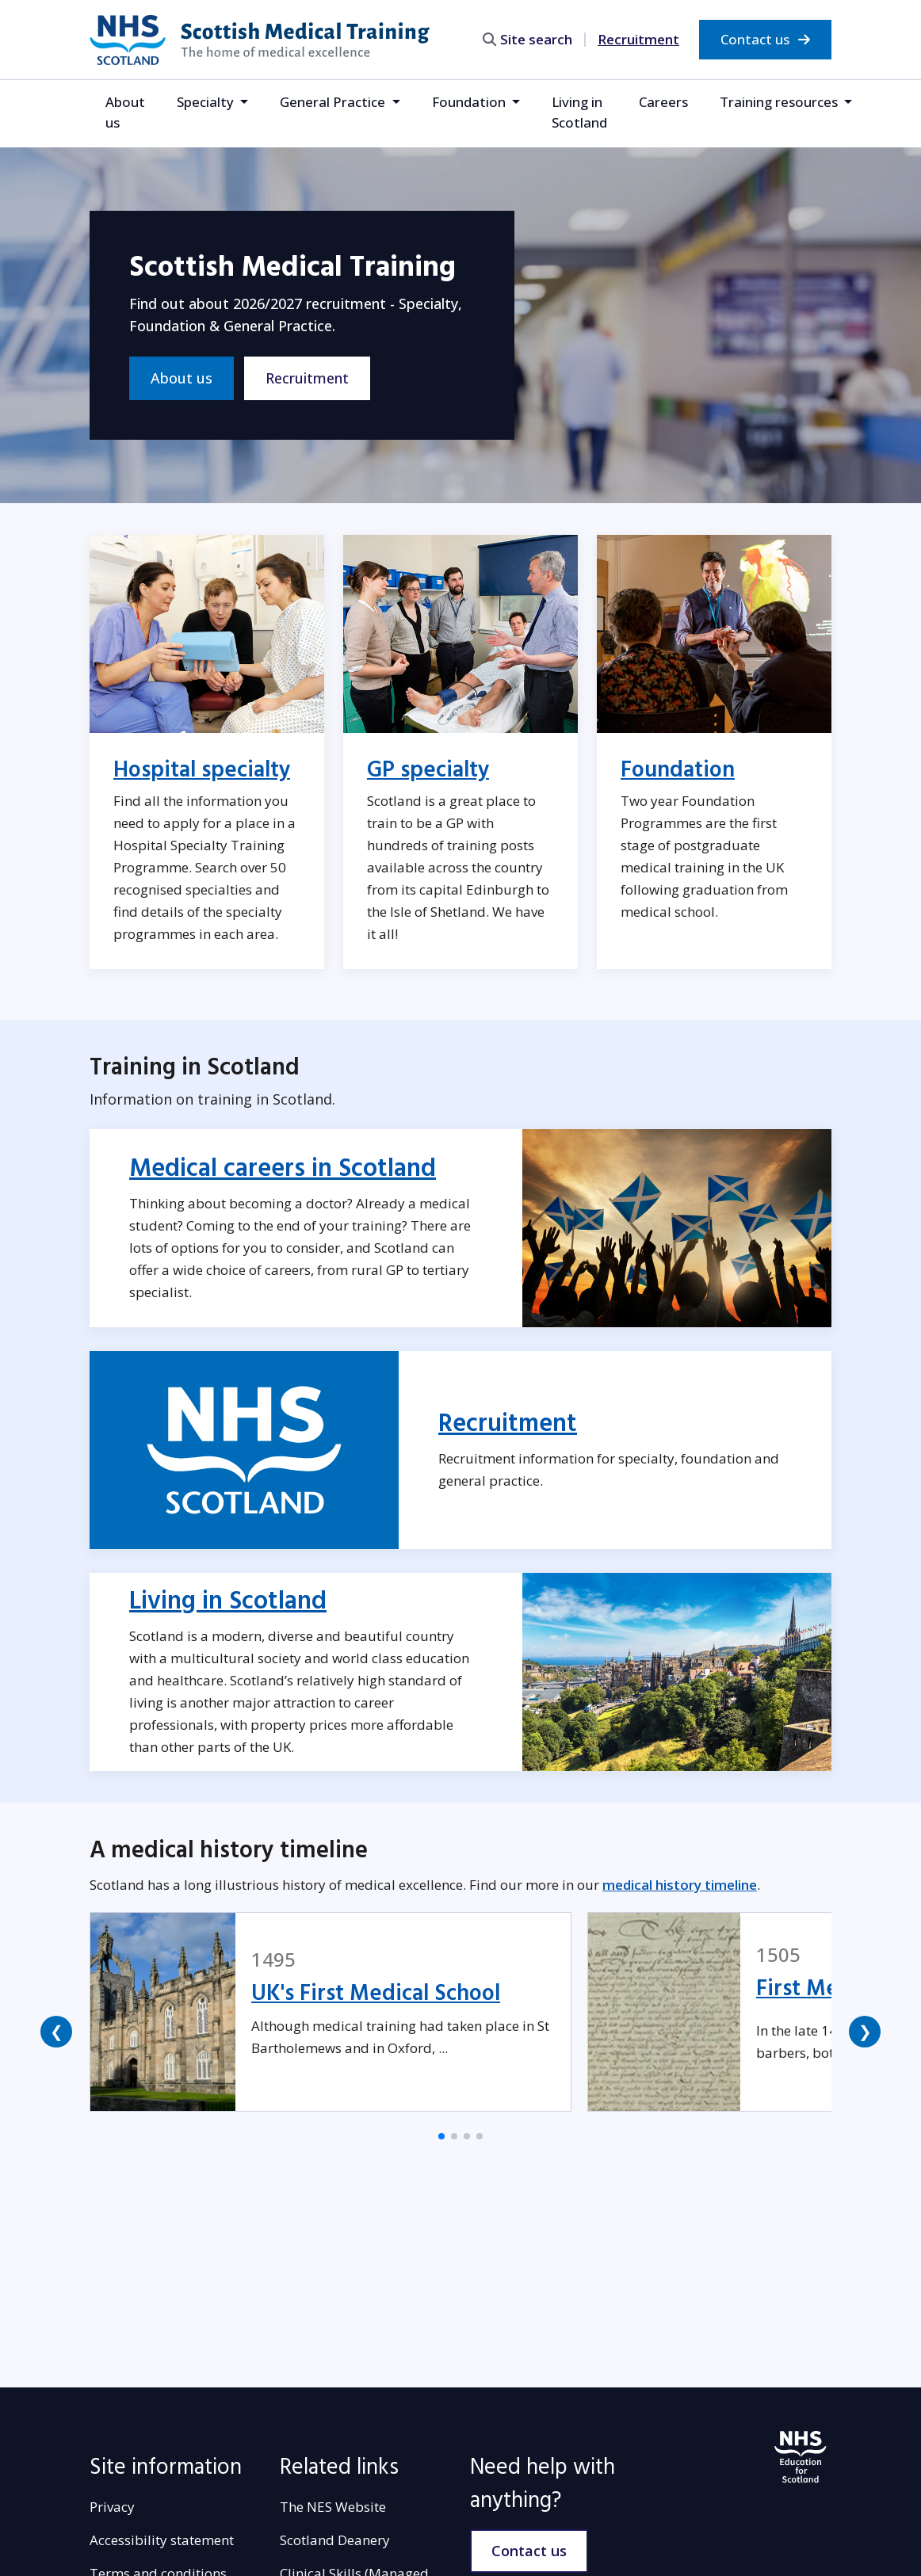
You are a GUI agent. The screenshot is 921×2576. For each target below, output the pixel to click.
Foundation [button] (470, 102)
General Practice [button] (334, 102)
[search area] (534, 39)
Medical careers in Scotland (282, 1168)
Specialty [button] (207, 102)
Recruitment (638, 39)
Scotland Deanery (335, 2540)
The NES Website (333, 2507)
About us (125, 112)
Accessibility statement (162, 2540)
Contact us (765, 39)
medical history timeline (679, 1885)
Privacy (112, 2507)
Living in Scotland (579, 112)
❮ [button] (56, 2031)
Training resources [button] (780, 102)
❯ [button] (865, 2031)
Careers (663, 102)
